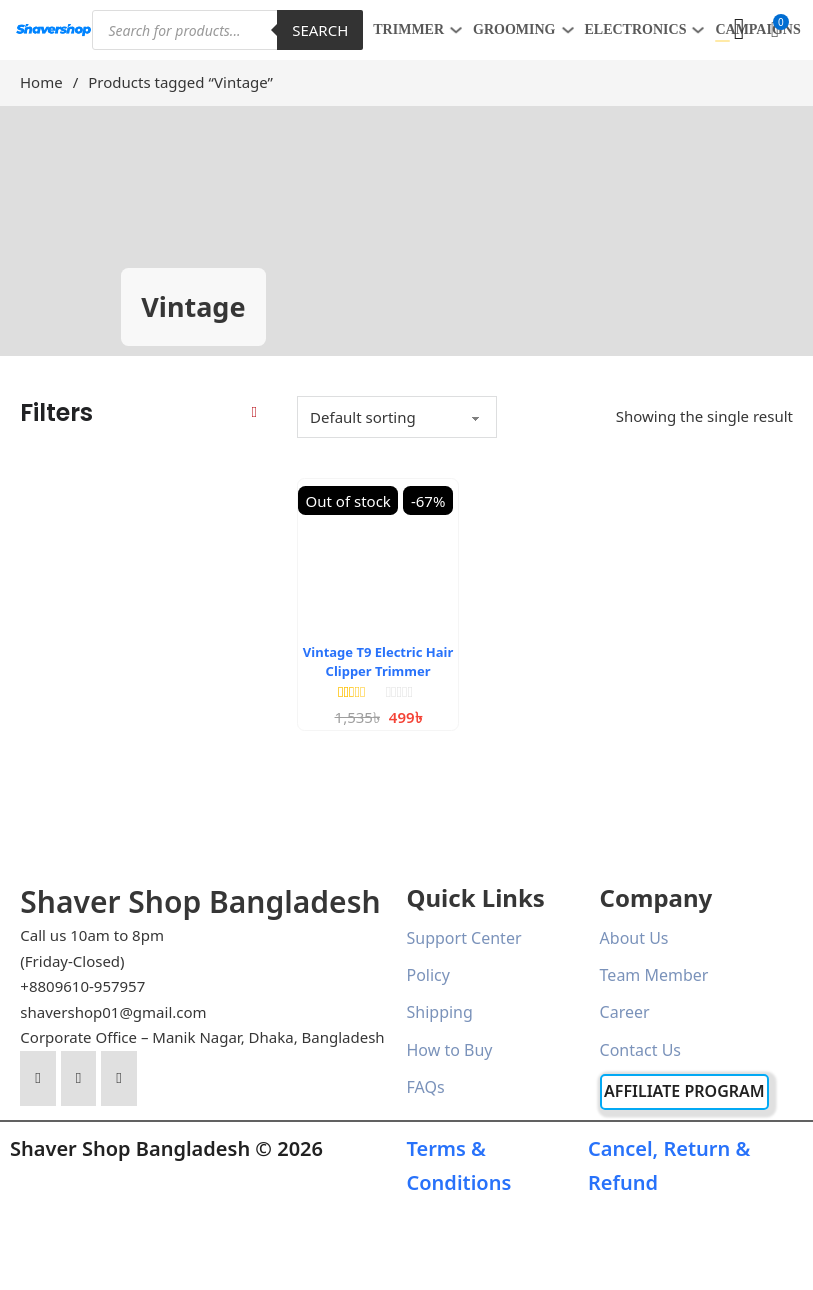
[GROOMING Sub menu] (568, 30)
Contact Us (640, 1050)
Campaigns (757, 29)
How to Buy (450, 1050)
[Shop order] (397, 417)
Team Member (654, 975)
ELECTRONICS (636, 29)
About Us (634, 938)
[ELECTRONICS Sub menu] (698, 30)
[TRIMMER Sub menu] (456, 30)
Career (625, 1012)
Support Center (464, 938)
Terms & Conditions (459, 1165)
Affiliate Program (684, 1091)
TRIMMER (408, 29)
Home (41, 82)
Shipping (440, 1012)
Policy (428, 975)
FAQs (426, 1087)
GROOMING (514, 29)
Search (320, 30)
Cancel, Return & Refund (669, 1165)
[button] (775, 30)
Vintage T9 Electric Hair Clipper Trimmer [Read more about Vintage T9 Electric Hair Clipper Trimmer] (378, 661)
